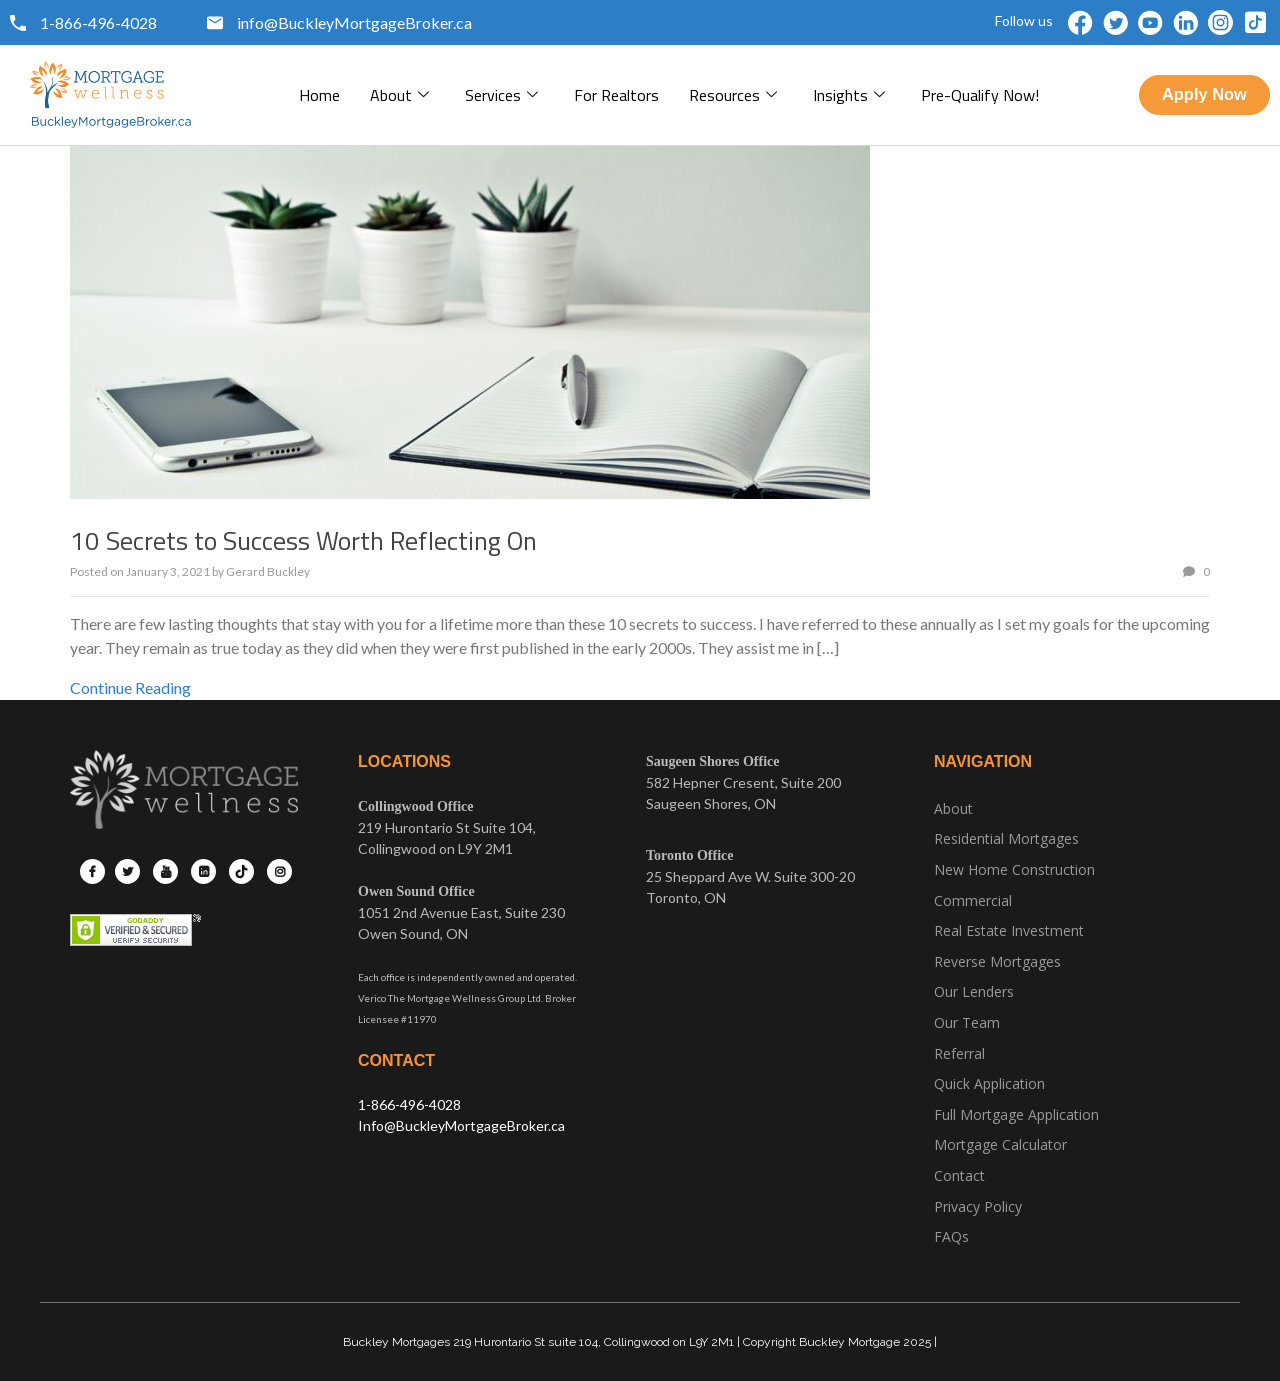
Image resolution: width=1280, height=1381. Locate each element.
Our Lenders (974, 991)
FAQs (951, 1236)
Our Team (967, 1022)
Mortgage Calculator (1000, 1144)
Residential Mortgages (1006, 838)
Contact (959, 1175)
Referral (959, 1053)
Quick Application (989, 1083)
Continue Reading (130, 687)
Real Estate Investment (1009, 930)
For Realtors (616, 95)
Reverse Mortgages (997, 961)
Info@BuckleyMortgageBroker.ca (461, 1125)
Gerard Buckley (268, 571)
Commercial (973, 900)
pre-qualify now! (980, 95)
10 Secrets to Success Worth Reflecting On (303, 540)
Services (501, 95)
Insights (849, 95)
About (399, 95)
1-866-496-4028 (409, 1104)
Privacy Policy (978, 1206)
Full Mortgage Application (1016, 1114)
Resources (733, 95)
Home (319, 95)
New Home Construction (1014, 869)
